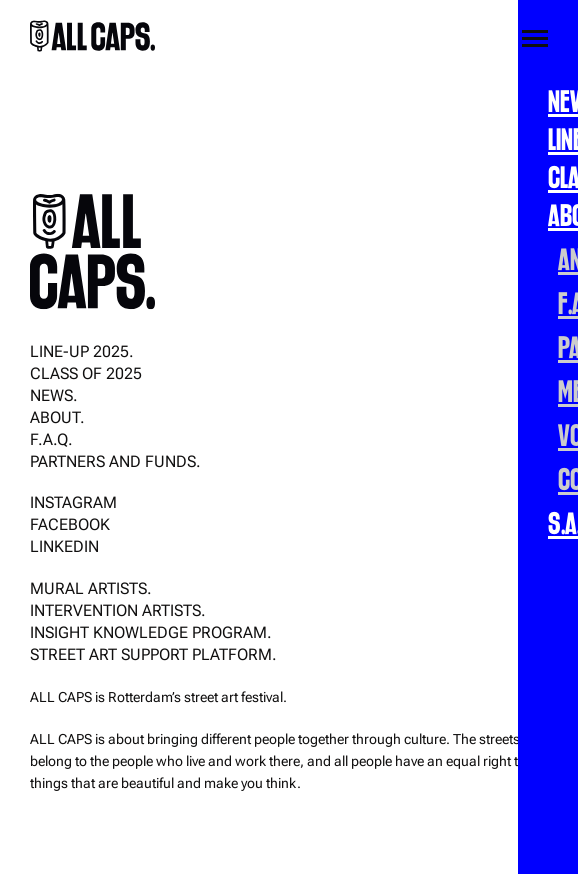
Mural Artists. (91, 588)
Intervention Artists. (118, 610)
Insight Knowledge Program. (151, 632)
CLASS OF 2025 (86, 373)
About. (57, 417)
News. (54, 395)
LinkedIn (64, 546)
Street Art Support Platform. (153, 654)
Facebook (70, 524)
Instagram (73, 502)
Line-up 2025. (82, 351)
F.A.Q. (51, 439)
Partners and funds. (115, 461)
